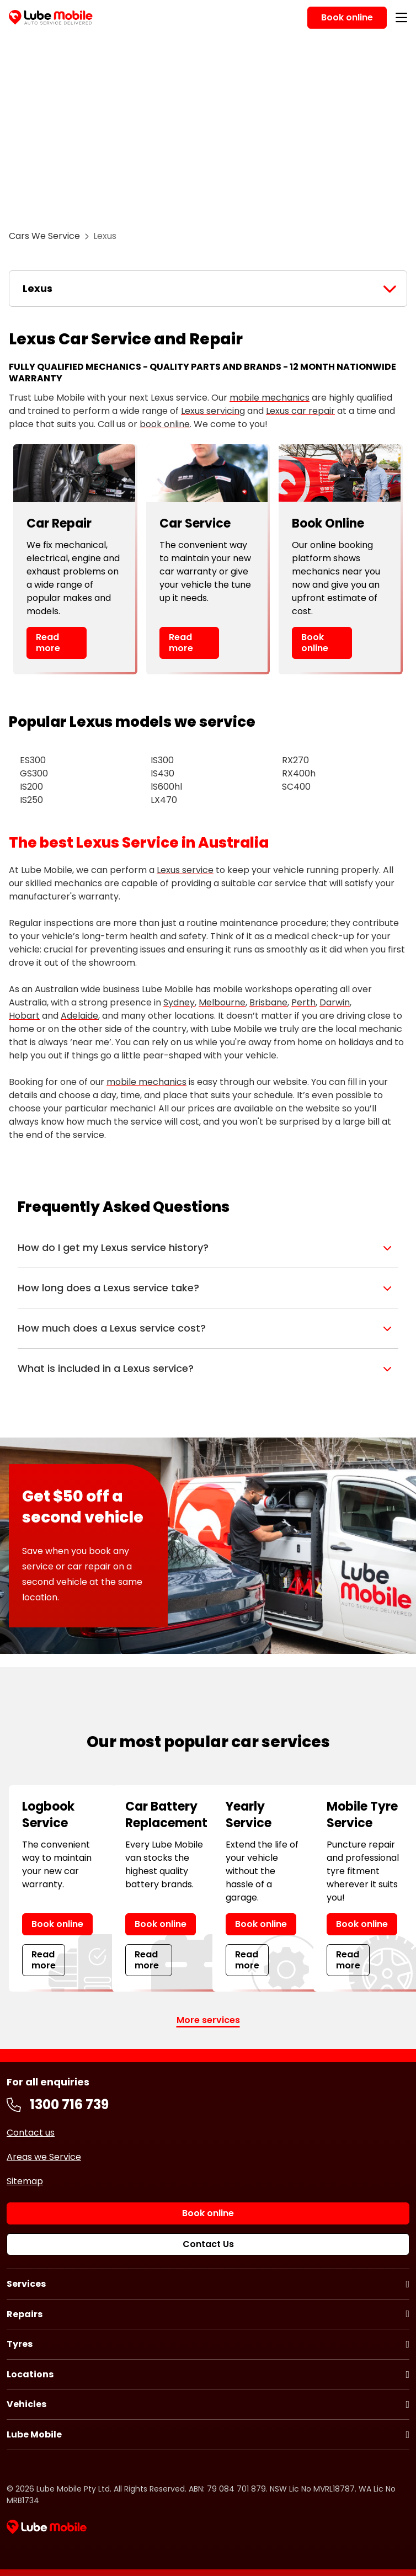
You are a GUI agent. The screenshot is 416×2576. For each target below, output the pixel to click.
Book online (314, 642)
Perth (303, 1002)
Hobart (24, 1015)
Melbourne (222, 1002)
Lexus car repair (300, 411)
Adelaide (79, 1015)
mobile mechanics (270, 397)
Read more (48, 642)
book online (165, 424)
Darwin (334, 1002)
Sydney (179, 1002)
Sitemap (25, 2181)
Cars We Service (44, 236)
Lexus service (185, 870)
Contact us (31, 2132)
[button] (208, 1248)
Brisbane (268, 1002)
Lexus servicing (213, 411)
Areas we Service (44, 2157)
